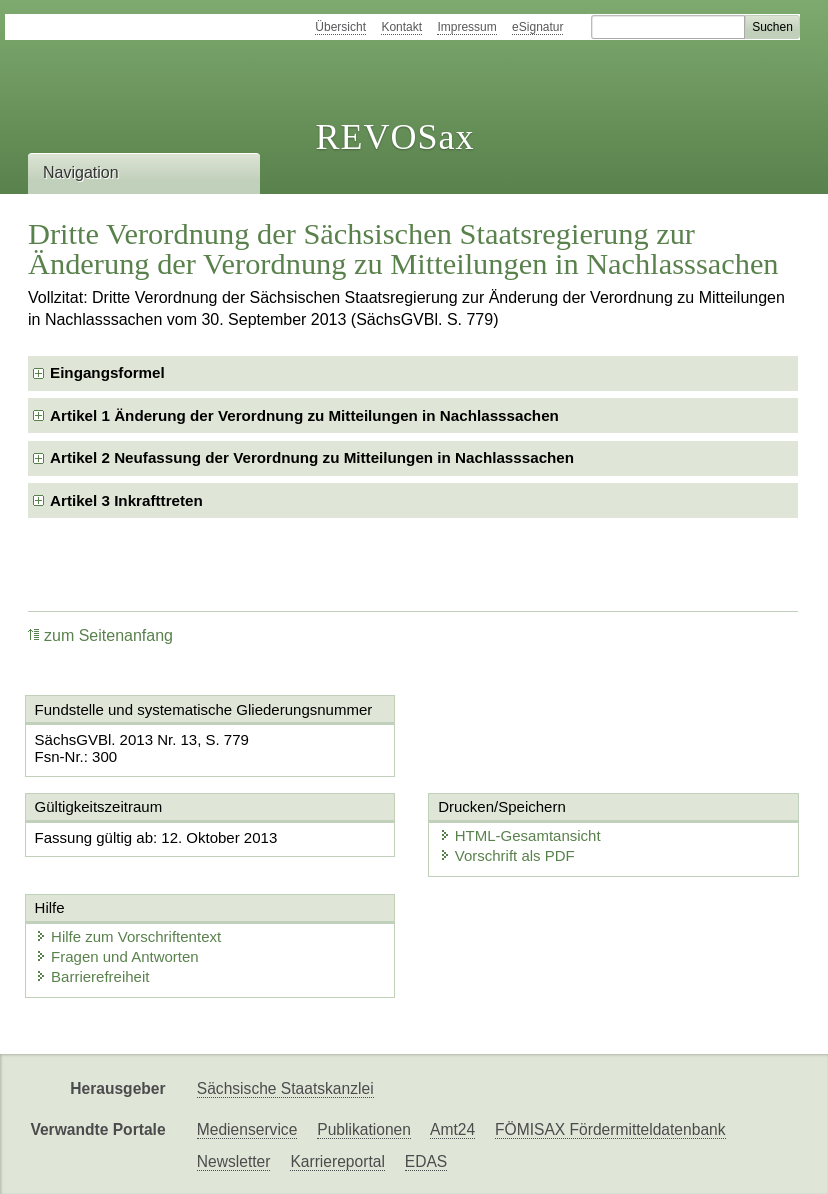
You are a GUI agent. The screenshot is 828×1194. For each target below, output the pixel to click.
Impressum (466, 27)
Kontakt (401, 27)
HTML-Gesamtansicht (520, 835)
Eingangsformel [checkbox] (107, 372)
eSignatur (537, 27)
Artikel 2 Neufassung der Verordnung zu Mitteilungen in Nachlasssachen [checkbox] (312, 457)
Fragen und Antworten (117, 956)
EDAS (426, 1161)
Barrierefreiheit (92, 976)
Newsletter (234, 1161)
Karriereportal (337, 1161)
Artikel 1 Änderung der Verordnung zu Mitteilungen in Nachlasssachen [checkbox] (304, 415)
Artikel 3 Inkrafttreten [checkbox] (126, 500)
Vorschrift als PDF (507, 855)
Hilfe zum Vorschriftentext (128, 936)
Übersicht (340, 27)
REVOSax (394, 137)
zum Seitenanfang (100, 635)
